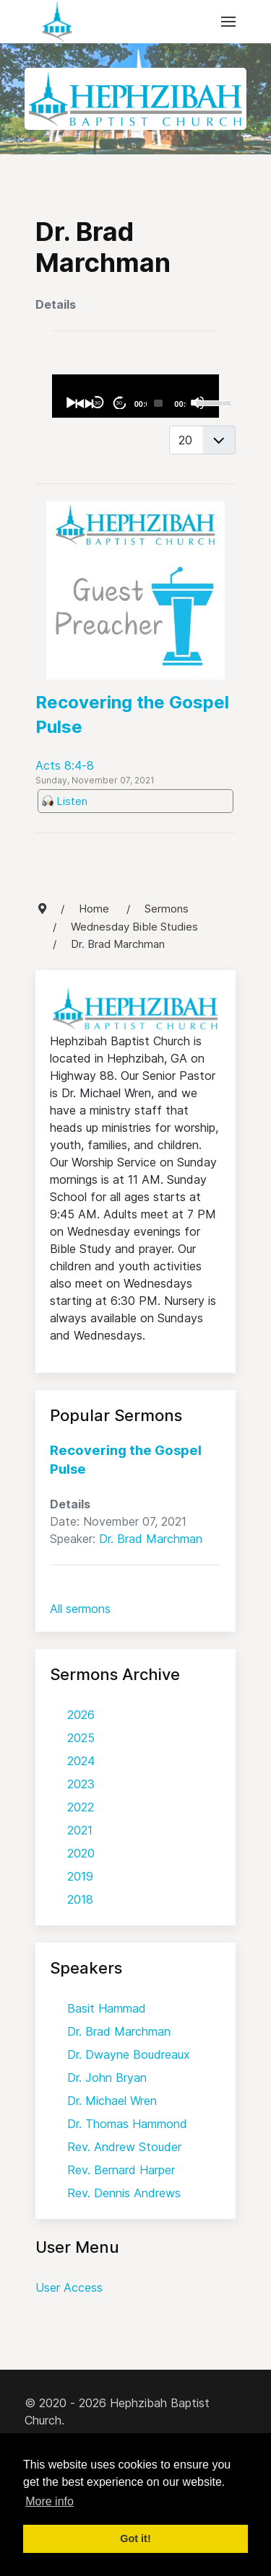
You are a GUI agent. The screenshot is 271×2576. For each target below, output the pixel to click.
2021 (80, 1830)
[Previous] (79, 402)
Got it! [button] (135, 2538)
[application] (135, 396)
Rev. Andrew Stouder (124, 2147)
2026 (81, 1714)
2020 (81, 1853)
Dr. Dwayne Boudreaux (128, 2054)
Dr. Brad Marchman (150, 1538)
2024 (81, 1761)
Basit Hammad (106, 2008)
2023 (81, 1784)
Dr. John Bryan (107, 2077)
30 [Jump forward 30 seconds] (119, 403)
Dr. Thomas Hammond (127, 2123)
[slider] (158, 403)
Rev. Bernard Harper (121, 2170)
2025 (81, 1738)
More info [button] (49, 2501)
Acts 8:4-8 (64, 765)
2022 (80, 1807)
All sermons (80, 1608)
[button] (228, 21)
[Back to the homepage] (57, 21)
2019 (80, 1876)
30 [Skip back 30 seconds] (97, 403)
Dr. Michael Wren (112, 2100)
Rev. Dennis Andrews (124, 2193)
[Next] (88, 402)
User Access (69, 2287)
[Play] (70, 402)
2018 (80, 1899)
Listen (72, 801)
